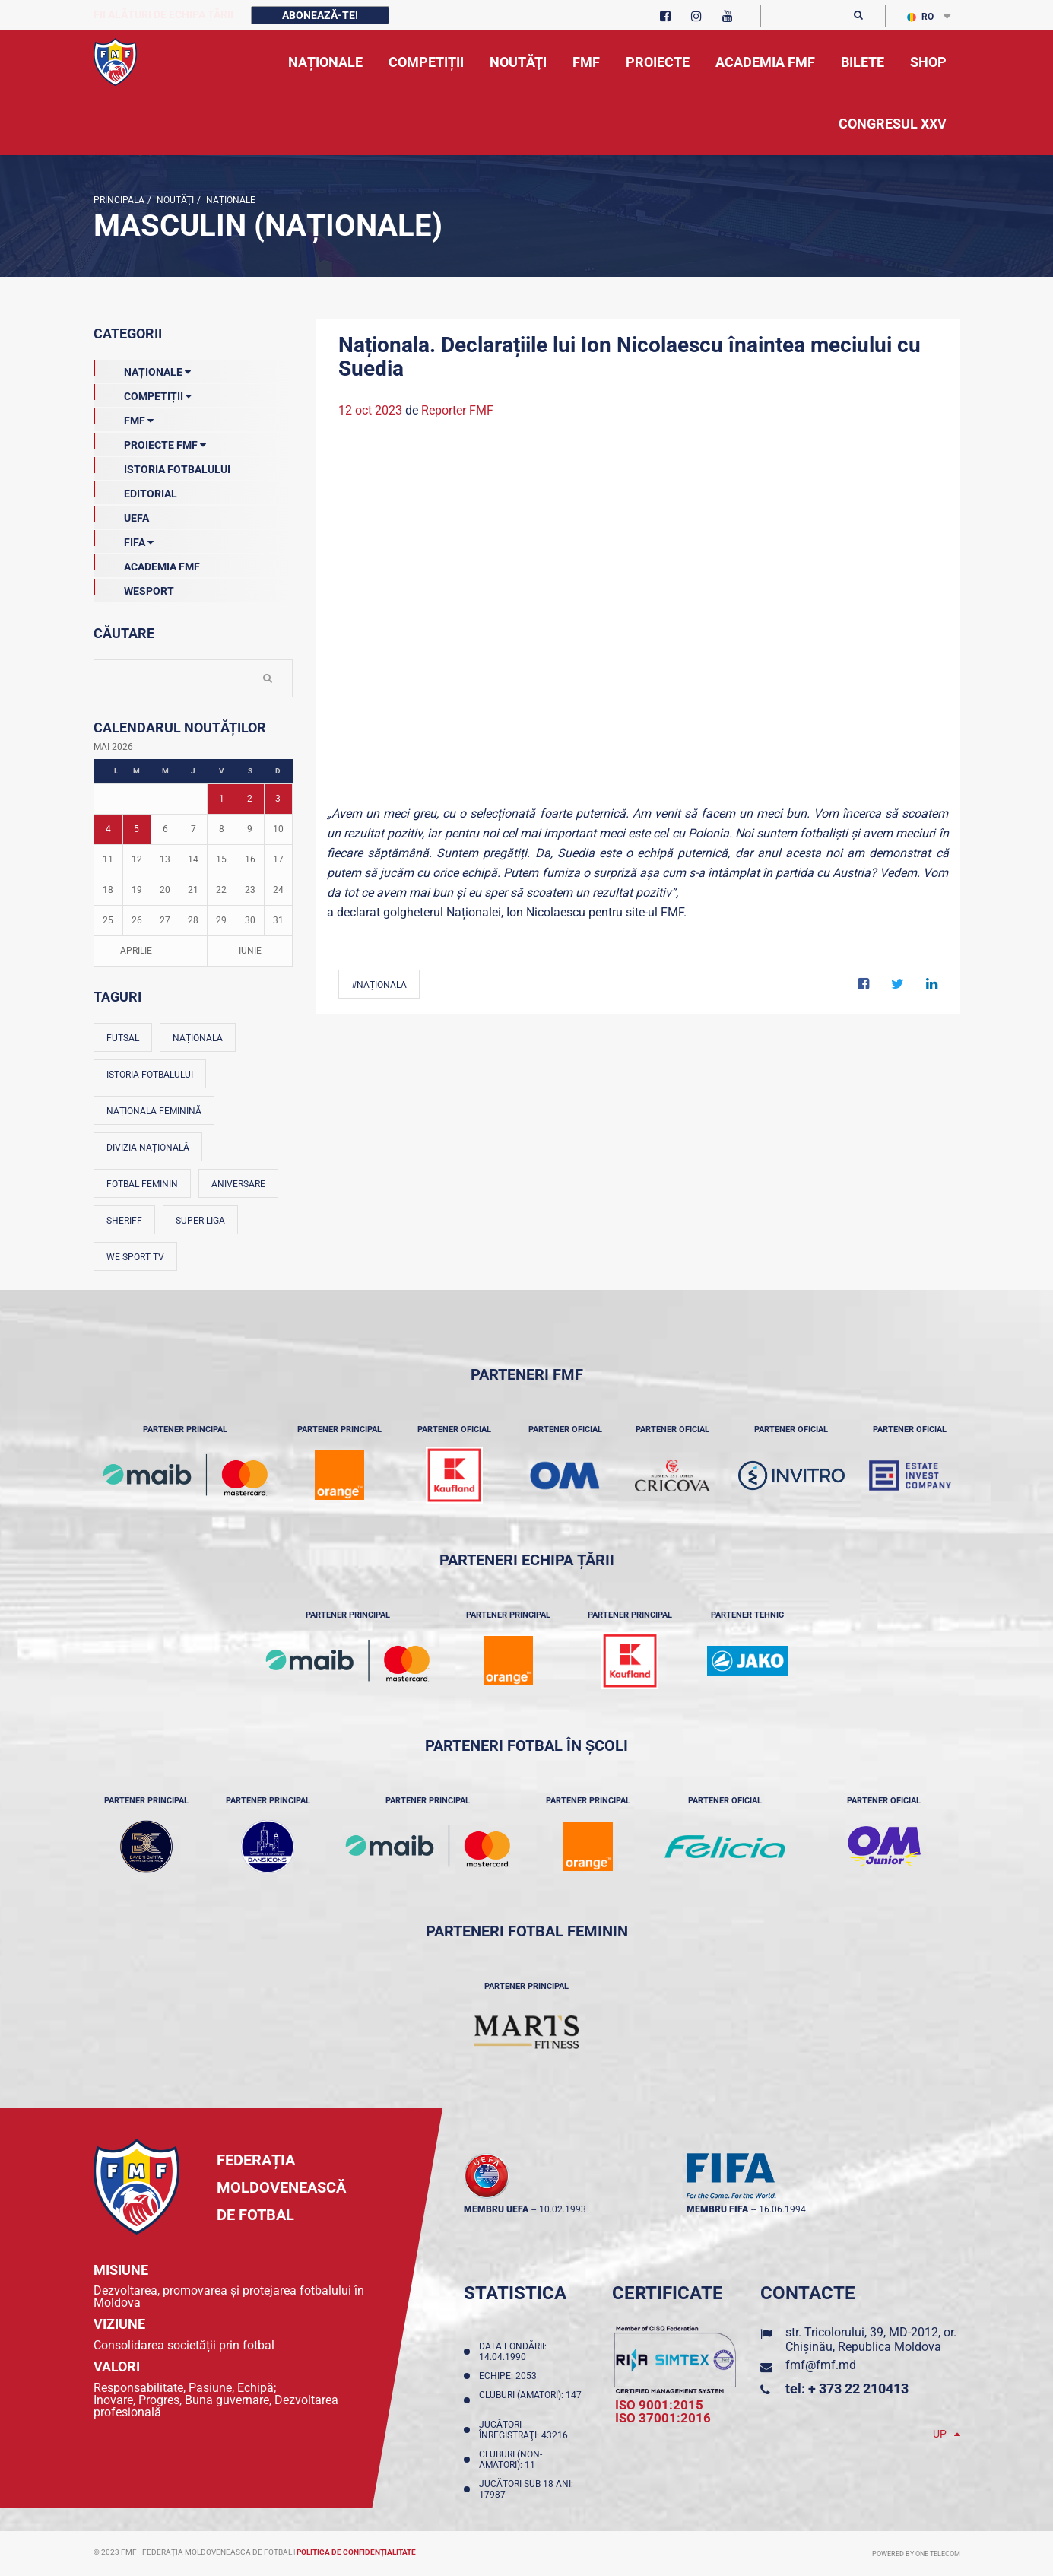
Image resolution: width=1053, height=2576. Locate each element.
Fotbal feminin (142, 1184)
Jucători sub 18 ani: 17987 (526, 2489)
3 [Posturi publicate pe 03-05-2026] (278, 798)
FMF (124, 417)
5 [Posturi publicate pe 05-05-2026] (136, 829)
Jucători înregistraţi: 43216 (525, 2430)
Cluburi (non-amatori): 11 (510, 2459)
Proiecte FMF (150, 442)
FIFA (124, 539)
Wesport (134, 588)
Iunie (250, 950)
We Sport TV (135, 1257)
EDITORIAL (135, 490)
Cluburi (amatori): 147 (530, 2400)
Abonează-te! (320, 15)
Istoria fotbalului (149, 1074)
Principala (119, 200)
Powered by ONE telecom (916, 2554)
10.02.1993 (562, 2209)
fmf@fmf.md (820, 2365)
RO (920, 16)
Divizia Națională (147, 1147)
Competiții (143, 393)
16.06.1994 (782, 2209)
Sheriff (124, 1220)
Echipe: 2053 (510, 2376)
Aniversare (238, 1184)
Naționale (229, 200)
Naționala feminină (153, 1111)
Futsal (122, 1038)
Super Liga (200, 1220)
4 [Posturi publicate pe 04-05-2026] (108, 829)
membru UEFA (496, 2209)
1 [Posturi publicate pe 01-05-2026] (221, 798)
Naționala (198, 1038)
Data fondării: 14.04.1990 (513, 2351)
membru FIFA (717, 2209)
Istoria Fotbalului (162, 466)
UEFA (121, 515)
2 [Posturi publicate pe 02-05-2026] (249, 798)
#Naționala (379, 985)
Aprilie (136, 950)
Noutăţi (174, 200)
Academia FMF (147, 563)
